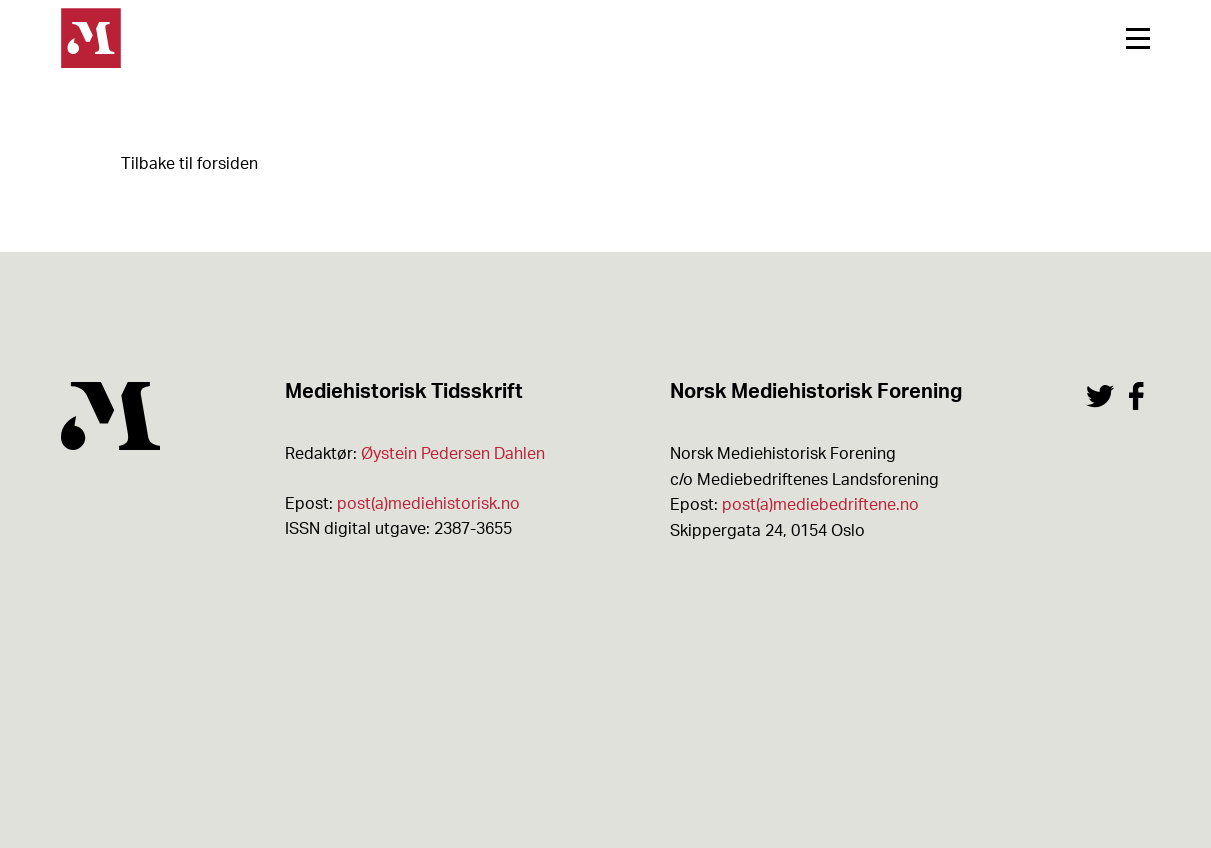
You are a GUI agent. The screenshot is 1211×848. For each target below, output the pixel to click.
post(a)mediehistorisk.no (428, 504)
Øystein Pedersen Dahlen (453, 454)
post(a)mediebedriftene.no (820, 505)
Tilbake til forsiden (189, 164)
